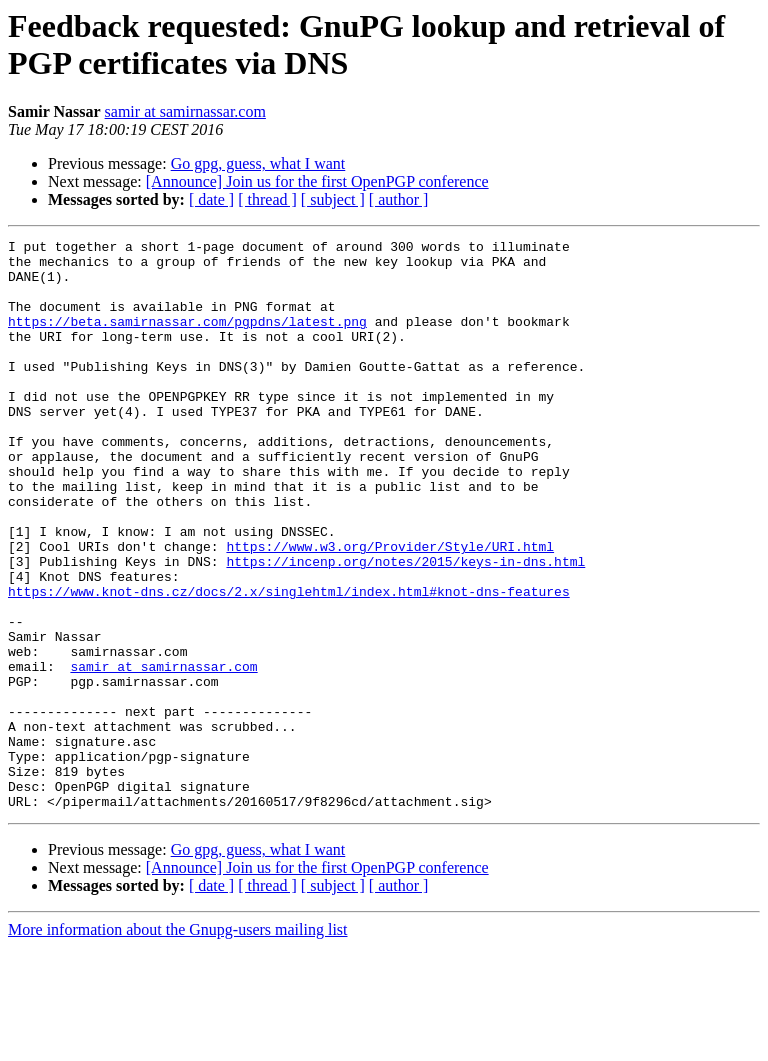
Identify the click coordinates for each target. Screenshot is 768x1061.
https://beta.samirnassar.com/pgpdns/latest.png (187, 339)
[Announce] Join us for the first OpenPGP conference (317, 181)
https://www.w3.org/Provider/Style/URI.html (390, 609)
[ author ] (399, 199)
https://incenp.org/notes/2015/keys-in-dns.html (405, 627)
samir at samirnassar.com (185, 111)
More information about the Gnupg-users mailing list (178, 1043)
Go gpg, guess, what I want (258, 163)
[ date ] (211, 199)
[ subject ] (333, 199)
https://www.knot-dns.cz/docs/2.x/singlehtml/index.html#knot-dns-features (289, 663)
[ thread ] (267, 199)
